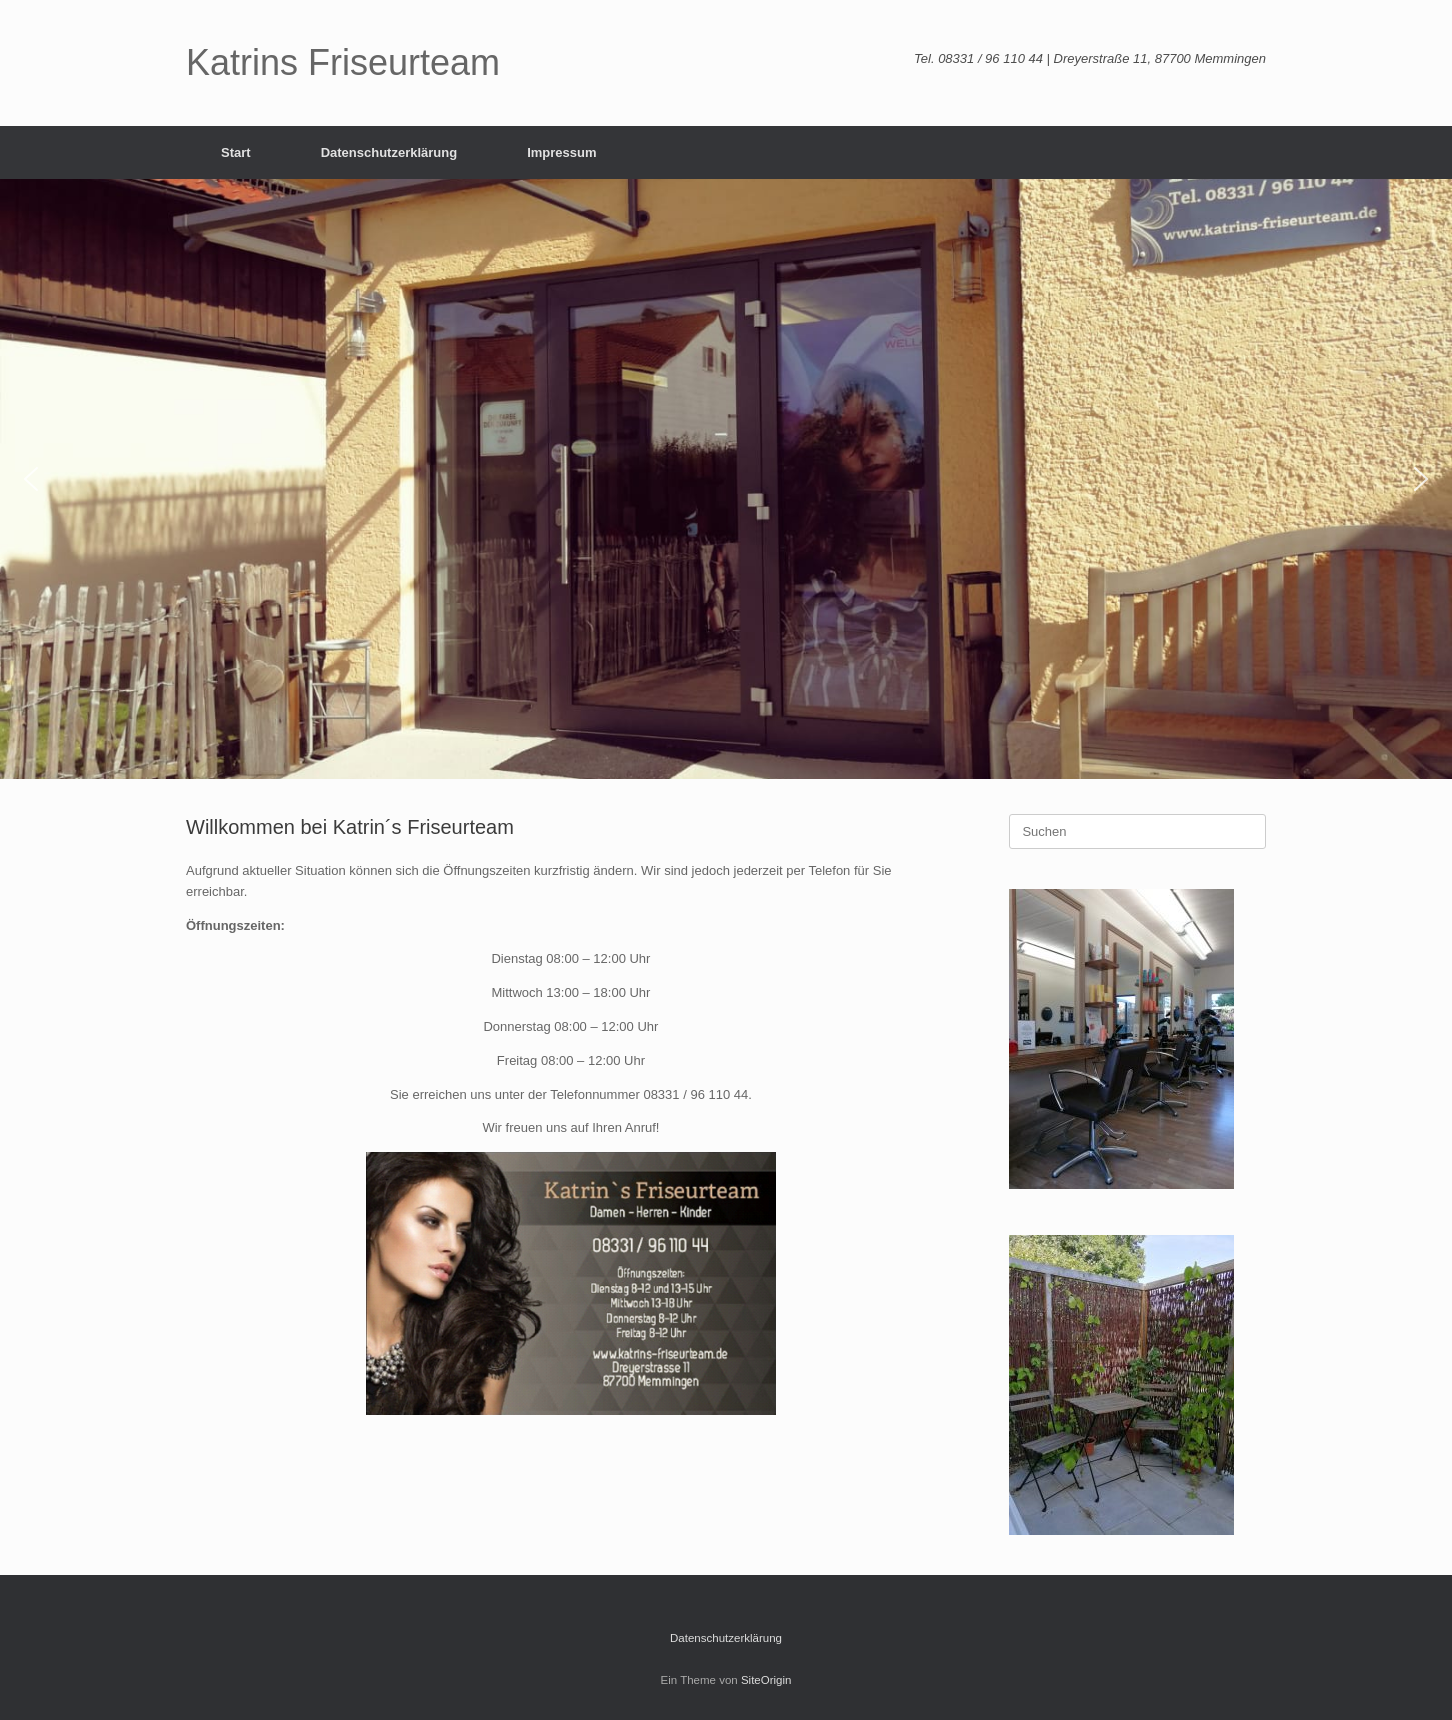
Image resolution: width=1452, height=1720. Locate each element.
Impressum (561, 152)
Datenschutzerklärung (389, 152)
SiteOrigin (766, 1680)
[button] (31, 479)
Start (236, 152)
